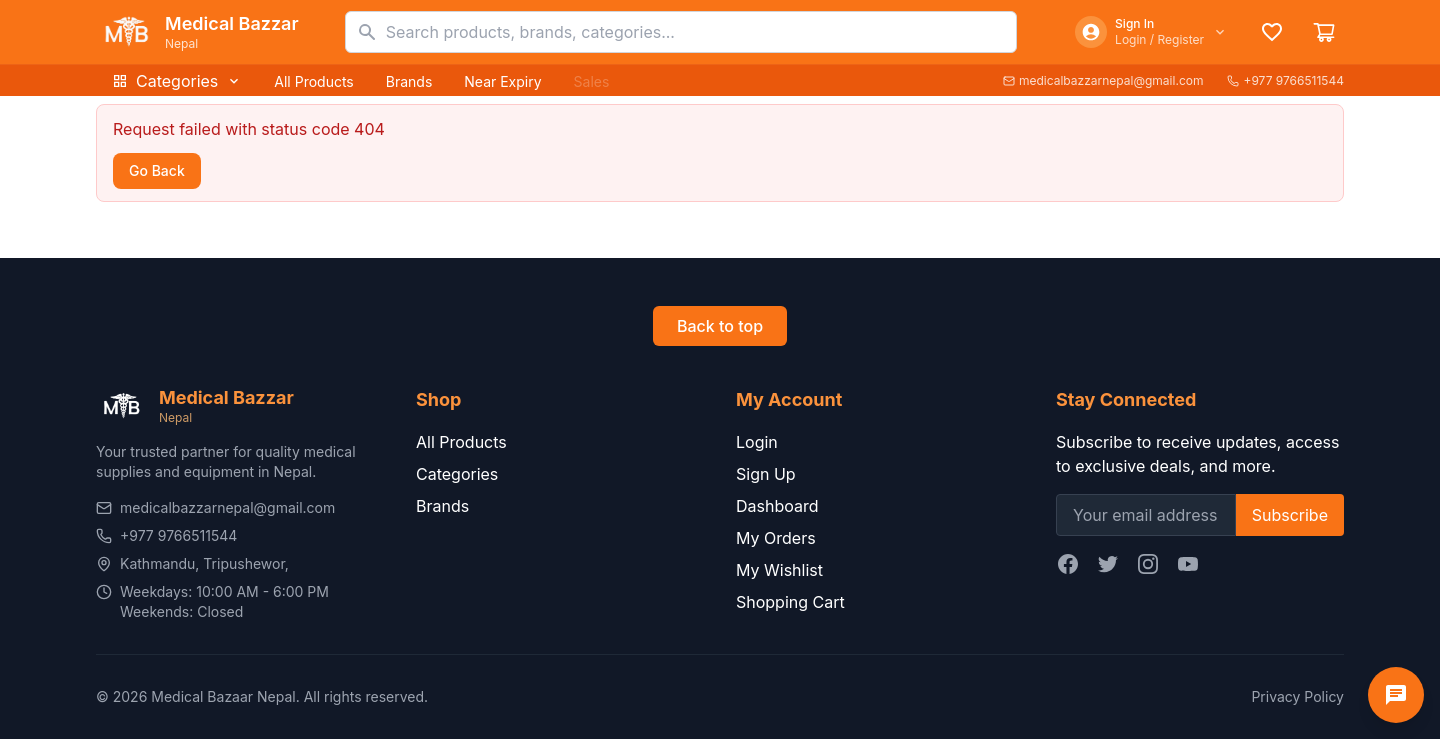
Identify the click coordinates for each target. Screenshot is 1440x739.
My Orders (776, 538)
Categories (177, 81)
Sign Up (766, 474)
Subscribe (1290, 515)
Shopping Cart (790, 602)
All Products (313, 81)
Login (757, 442)
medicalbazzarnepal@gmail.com (1103, 80)
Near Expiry (502, 81)
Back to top (720, 326)
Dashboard (777, 506)
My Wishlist (779, 570)
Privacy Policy (1297, 696)
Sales (592, 81)
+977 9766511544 (1285, 80)
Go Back (157, 170)
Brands (409, 81)
